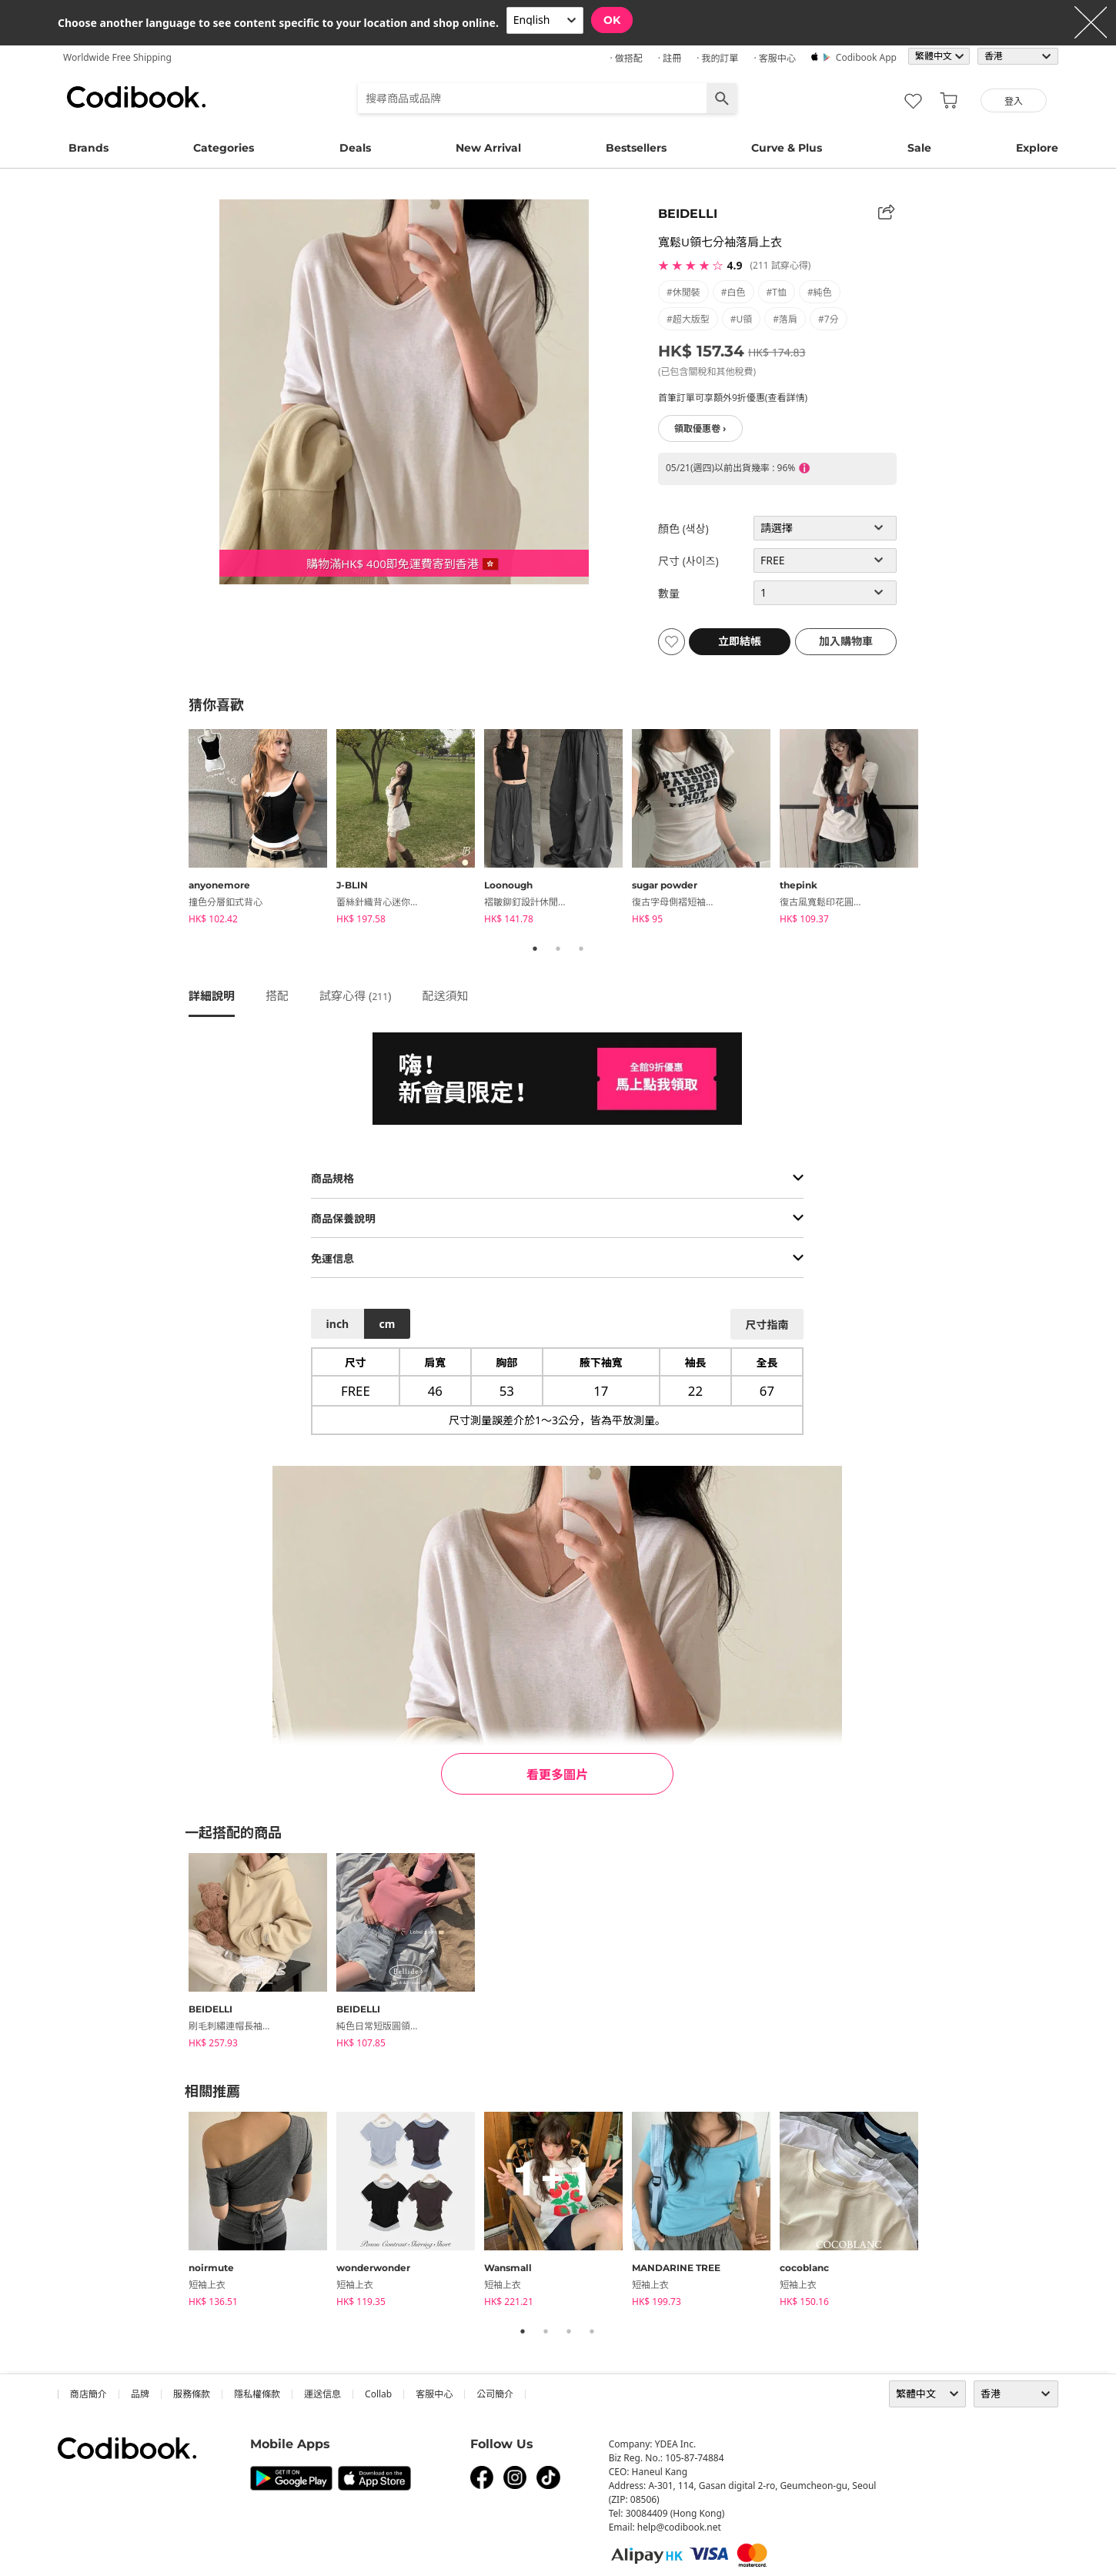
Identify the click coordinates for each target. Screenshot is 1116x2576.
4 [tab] (592, 2331)
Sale (919, 148)
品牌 (140, 2393)
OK (611, 20)
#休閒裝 (683, 292)
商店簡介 (88, 2393)
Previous (177, 829)
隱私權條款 (257, 2393)
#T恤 (777, 292)
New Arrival (488, 148)
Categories (223, 148)
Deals (355, 148)
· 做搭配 (626, 58)
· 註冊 (669, 58)
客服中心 (434, 2393)
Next (939, 829)
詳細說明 (212, 995)
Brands (88, 148)
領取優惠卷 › (700, 428)
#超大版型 (688, 319)
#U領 (741, 319)
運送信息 (322, 2393)
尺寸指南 (766, 1324)
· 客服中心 (774, 58)
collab (378, 2393)
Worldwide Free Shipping (117, 57)
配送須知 (446, 995)
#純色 (819, 292)
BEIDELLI (687, 213)
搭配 (277, 995)
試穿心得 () (355, 995)
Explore (1037, 148)
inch (337, 1323)
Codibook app (866, 57)
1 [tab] (535, 948)
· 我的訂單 (717, 58)
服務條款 (191, 2393)
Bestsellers (636, 148)
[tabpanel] (262, 829)
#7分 (828, 319)
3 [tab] (581, 948)
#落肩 (785, 319)
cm (387, 1323)
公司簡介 (494, 2393)
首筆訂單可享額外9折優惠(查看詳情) (732, 397)
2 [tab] (558, 948)
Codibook (136, 97)
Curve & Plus (786, 148)
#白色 (733, 292)
